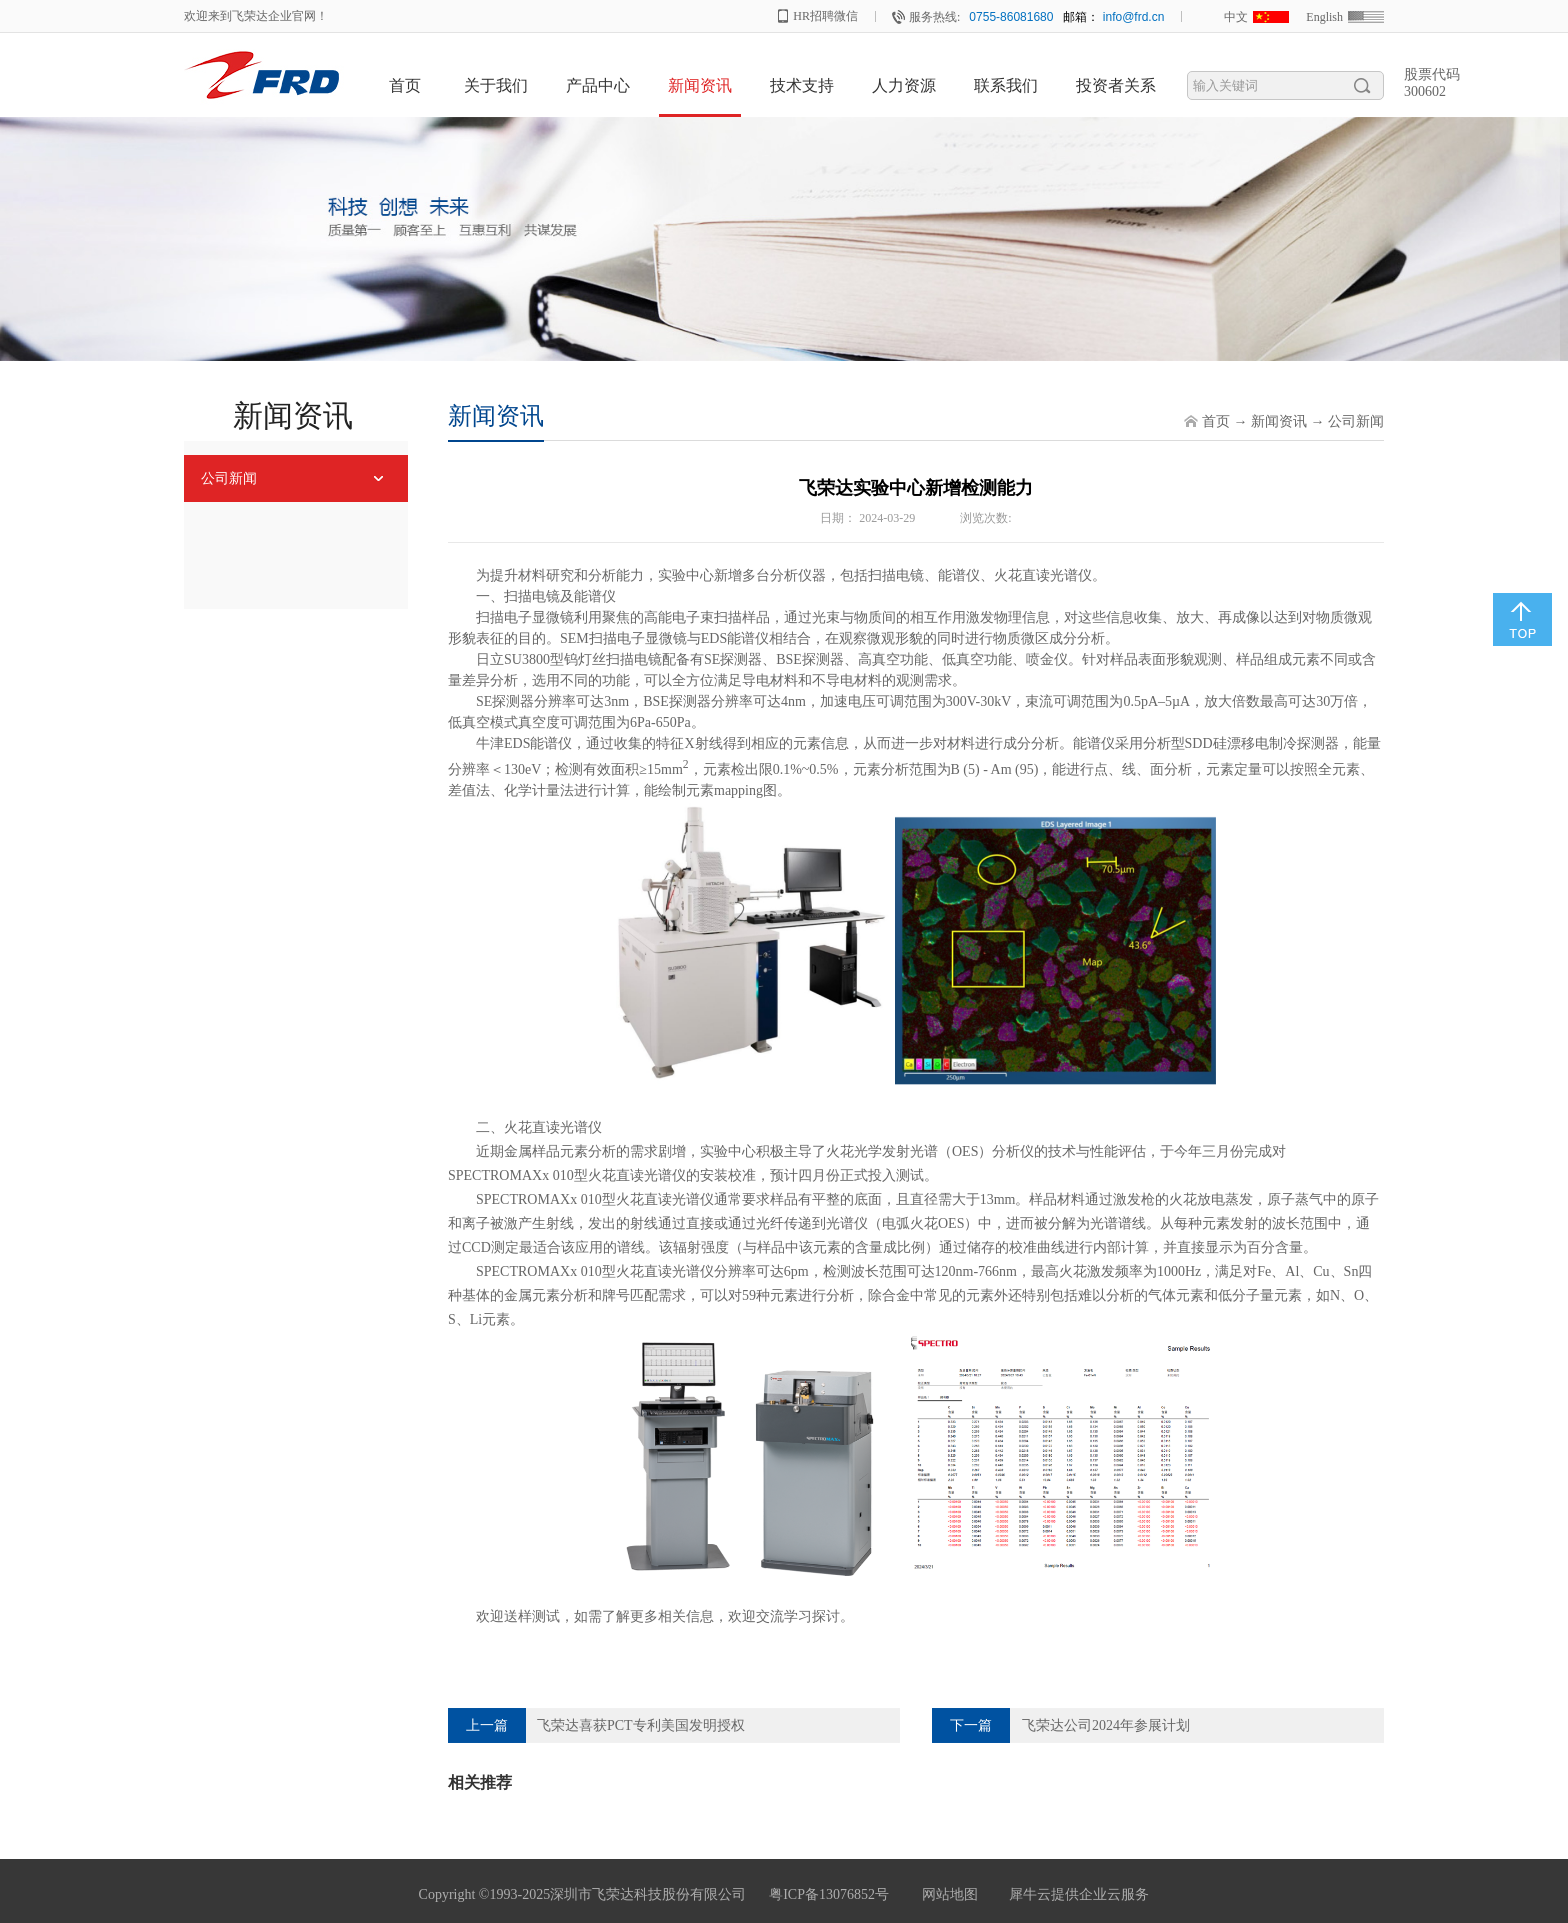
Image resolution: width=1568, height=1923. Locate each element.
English (1324, 17)
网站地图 (946, 1894)
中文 (1236, 17)
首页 (405, 85)
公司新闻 (1356, 421)
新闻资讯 (1279, 421)
